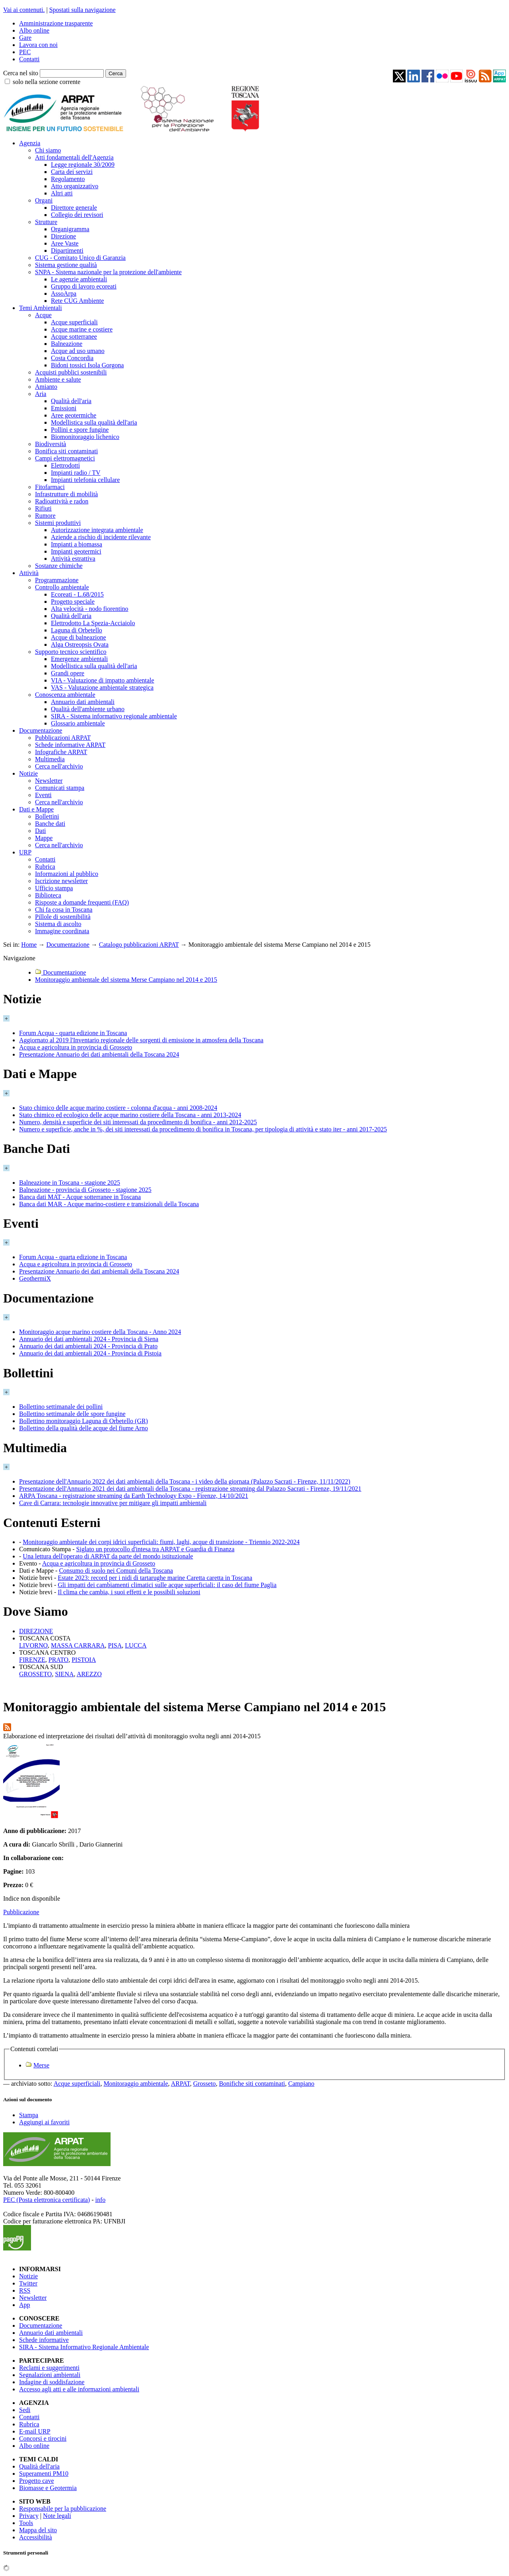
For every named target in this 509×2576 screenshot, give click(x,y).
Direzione (63, 236)
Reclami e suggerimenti (49, 2367)
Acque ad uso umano (78, 350)
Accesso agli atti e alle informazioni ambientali (79, 2389)
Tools (26, 2522)
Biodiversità (50, 444)
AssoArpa (63, 293)
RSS (24, 2290)
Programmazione (56, 580)
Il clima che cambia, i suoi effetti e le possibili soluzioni (129, 1592)
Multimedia (50, 759)
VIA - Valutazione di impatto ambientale (102, 680)
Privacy (29, 2515)
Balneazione (66, 343)
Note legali (57, 2515)
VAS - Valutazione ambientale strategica (102, 687)
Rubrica (45, 866)
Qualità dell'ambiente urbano (87, 709)
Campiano (301, 2083)
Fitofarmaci (50, 487)
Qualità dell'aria (71, 401)
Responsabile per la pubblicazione (62, 2508)
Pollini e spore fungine (80, 429)
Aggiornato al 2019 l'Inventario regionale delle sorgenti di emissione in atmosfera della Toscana (141, 1040)
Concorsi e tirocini (42, 2438)
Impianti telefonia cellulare (85, 479)
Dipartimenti (67, 250)
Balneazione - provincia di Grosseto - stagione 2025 (85, 1189)
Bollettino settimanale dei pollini (61, 1406)
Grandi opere (67, 673)
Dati (40, 830)
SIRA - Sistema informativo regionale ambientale (114, 716)
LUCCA (135, 1645)
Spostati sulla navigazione (82, 9)
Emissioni (63, 408)
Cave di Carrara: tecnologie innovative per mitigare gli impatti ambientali (112, 1503)
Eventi (43, 795)
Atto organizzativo (74, 186)
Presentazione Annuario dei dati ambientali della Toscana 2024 (99, 1054)
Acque (43, 315)
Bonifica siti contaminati (66, 451)
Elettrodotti (65, 465)
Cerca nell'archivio (59, 766)
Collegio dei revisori (77, 214)
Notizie (28, 773)
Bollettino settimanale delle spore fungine (72, 1413)
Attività (29, 572)
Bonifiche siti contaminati (252, 2083)
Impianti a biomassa (76, 544)
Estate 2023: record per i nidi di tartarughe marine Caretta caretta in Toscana (155, 1577)
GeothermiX (35, 1278)
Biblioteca (48, 895)
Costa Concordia (72, 358)
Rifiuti (43, 508)
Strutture (46, 221)
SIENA (64, 1674)
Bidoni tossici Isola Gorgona (87, 365)
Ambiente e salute (58, 379)
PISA (115, 1645)
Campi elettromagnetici (65, 458)
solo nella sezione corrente (46, 81)
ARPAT (180, 2083)
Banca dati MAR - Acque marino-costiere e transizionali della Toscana (109, 1204)
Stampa (28, 2115)
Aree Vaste (64, 243)
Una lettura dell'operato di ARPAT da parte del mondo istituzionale (108, 1556)
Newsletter (48, 780)
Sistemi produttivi (58, 522)
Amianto (46, 386)
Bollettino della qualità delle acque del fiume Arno (83, 1428)
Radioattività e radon (61, 501)
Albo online (34, 30)
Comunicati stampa (59, 787)
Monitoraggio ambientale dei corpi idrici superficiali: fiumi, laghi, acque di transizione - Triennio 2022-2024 (161, 1542)
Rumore (45, 515)
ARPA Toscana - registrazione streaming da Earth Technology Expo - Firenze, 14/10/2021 (133, 1495)
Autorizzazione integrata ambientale (97, 530)
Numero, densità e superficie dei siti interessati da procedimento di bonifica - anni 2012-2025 (138, 1122)
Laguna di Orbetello (76, 630)
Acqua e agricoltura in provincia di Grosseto (75, 1047)
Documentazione (40, 730)
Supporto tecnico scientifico (71, 651)
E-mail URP (35, 2431)
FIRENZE (32, 1659)
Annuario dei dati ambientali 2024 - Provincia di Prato (88, 1346)
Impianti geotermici (76, 551)
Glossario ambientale (78, 723)
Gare (25, 37)
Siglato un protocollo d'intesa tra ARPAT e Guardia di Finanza (155, 1549)
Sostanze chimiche (59, 565)
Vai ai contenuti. (24, 9)
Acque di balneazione (78, 637)
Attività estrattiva (73, 558)
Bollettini (47, 816)
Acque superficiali (74, 322)
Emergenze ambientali (79, 658)
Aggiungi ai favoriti (44, 2122)
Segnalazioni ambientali (49, 2374)
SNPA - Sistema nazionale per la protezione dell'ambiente (108, 272)
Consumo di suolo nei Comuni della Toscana (116, 1570)
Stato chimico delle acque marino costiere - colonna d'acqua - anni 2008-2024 (118, 1107)
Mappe (43, 838)
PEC (25, 52)
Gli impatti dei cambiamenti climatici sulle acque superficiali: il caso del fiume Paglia (167, 1584)
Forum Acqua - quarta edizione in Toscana (73, 1033)
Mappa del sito (38, 2530)
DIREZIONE (36, 1631)
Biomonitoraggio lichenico (85, 436)
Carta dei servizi (72, 171)
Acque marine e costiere (82, 329)
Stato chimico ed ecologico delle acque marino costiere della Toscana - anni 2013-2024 (130, 1115)
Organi (43, 200)
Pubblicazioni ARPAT (63, 737)
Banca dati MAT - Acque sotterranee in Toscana (80, 1196)
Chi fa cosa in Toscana (63, 909)
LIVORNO (33, 1645)
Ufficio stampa (54, 888)
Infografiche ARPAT (61, 752)
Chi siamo (48, 150)
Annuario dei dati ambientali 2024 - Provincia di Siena (88, 1339)
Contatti (29, 59)
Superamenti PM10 (43, 2473)
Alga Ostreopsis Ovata (80, 644)
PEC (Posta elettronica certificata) (46, 2199)
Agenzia (29, 143)
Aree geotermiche (73, 415)
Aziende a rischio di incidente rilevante (101, 537)
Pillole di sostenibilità (63, 916)
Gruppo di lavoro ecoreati (84, 286)
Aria (40, 393)
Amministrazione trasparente (56, 23)
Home (29, 944)
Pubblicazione (21, 1912)
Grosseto (204, 2083)
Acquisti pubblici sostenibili (71, 372)
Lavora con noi (38, 44)
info (100, 2199)
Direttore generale (74, 207)
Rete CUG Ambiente (77, 300)
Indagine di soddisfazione (51, 2382)
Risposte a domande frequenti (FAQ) (82, 902)
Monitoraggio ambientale (135, 2083)
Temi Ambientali (40, 307)
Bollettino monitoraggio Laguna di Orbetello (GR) (83, 1421)
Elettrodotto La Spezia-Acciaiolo (93, 623)
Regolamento (68, 179)
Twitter (28, 2283)
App (24, 2304)
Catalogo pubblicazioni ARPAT (139, 944)
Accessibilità (35, 2537)
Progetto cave (36, 2480)
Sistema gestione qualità (66, 264)
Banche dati (50, 823)
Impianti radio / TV (76, 472)
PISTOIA (84, 1659)
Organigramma (70, 229)
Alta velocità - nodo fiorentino (89, 608)
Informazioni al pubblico (66, 873)
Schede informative (44, 2339)
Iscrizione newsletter (61, 881)
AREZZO (89, 1674)
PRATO (58, 1659)
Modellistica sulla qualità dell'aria (94, 422)
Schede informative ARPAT (70, 744)
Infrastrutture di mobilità (66, 494)
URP (25, 852)
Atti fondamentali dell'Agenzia (74, 157)
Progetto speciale (73, 601)
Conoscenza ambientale (65, 694)
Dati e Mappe (36, 809)
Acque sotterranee (74, 336)
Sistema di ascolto (58, 923)
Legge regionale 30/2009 (83, 164)
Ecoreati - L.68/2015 (77, 594)
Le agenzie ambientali (79, 279)
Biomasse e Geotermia (48, 2487)
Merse (41, 2065)
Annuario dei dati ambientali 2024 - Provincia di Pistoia (90, 1353)
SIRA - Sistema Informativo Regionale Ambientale (84, 2347)
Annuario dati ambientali (83, 701)
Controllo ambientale (62, 587)
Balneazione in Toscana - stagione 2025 (69, 1182)
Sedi (24, 2409)
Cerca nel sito (20, 73)
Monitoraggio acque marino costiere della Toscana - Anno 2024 (100, 1331)
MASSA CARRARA (78, 1645)
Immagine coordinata (62, 931)
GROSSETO (35, 1674)
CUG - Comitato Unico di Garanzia (80, 257)
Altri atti (62, 193)
